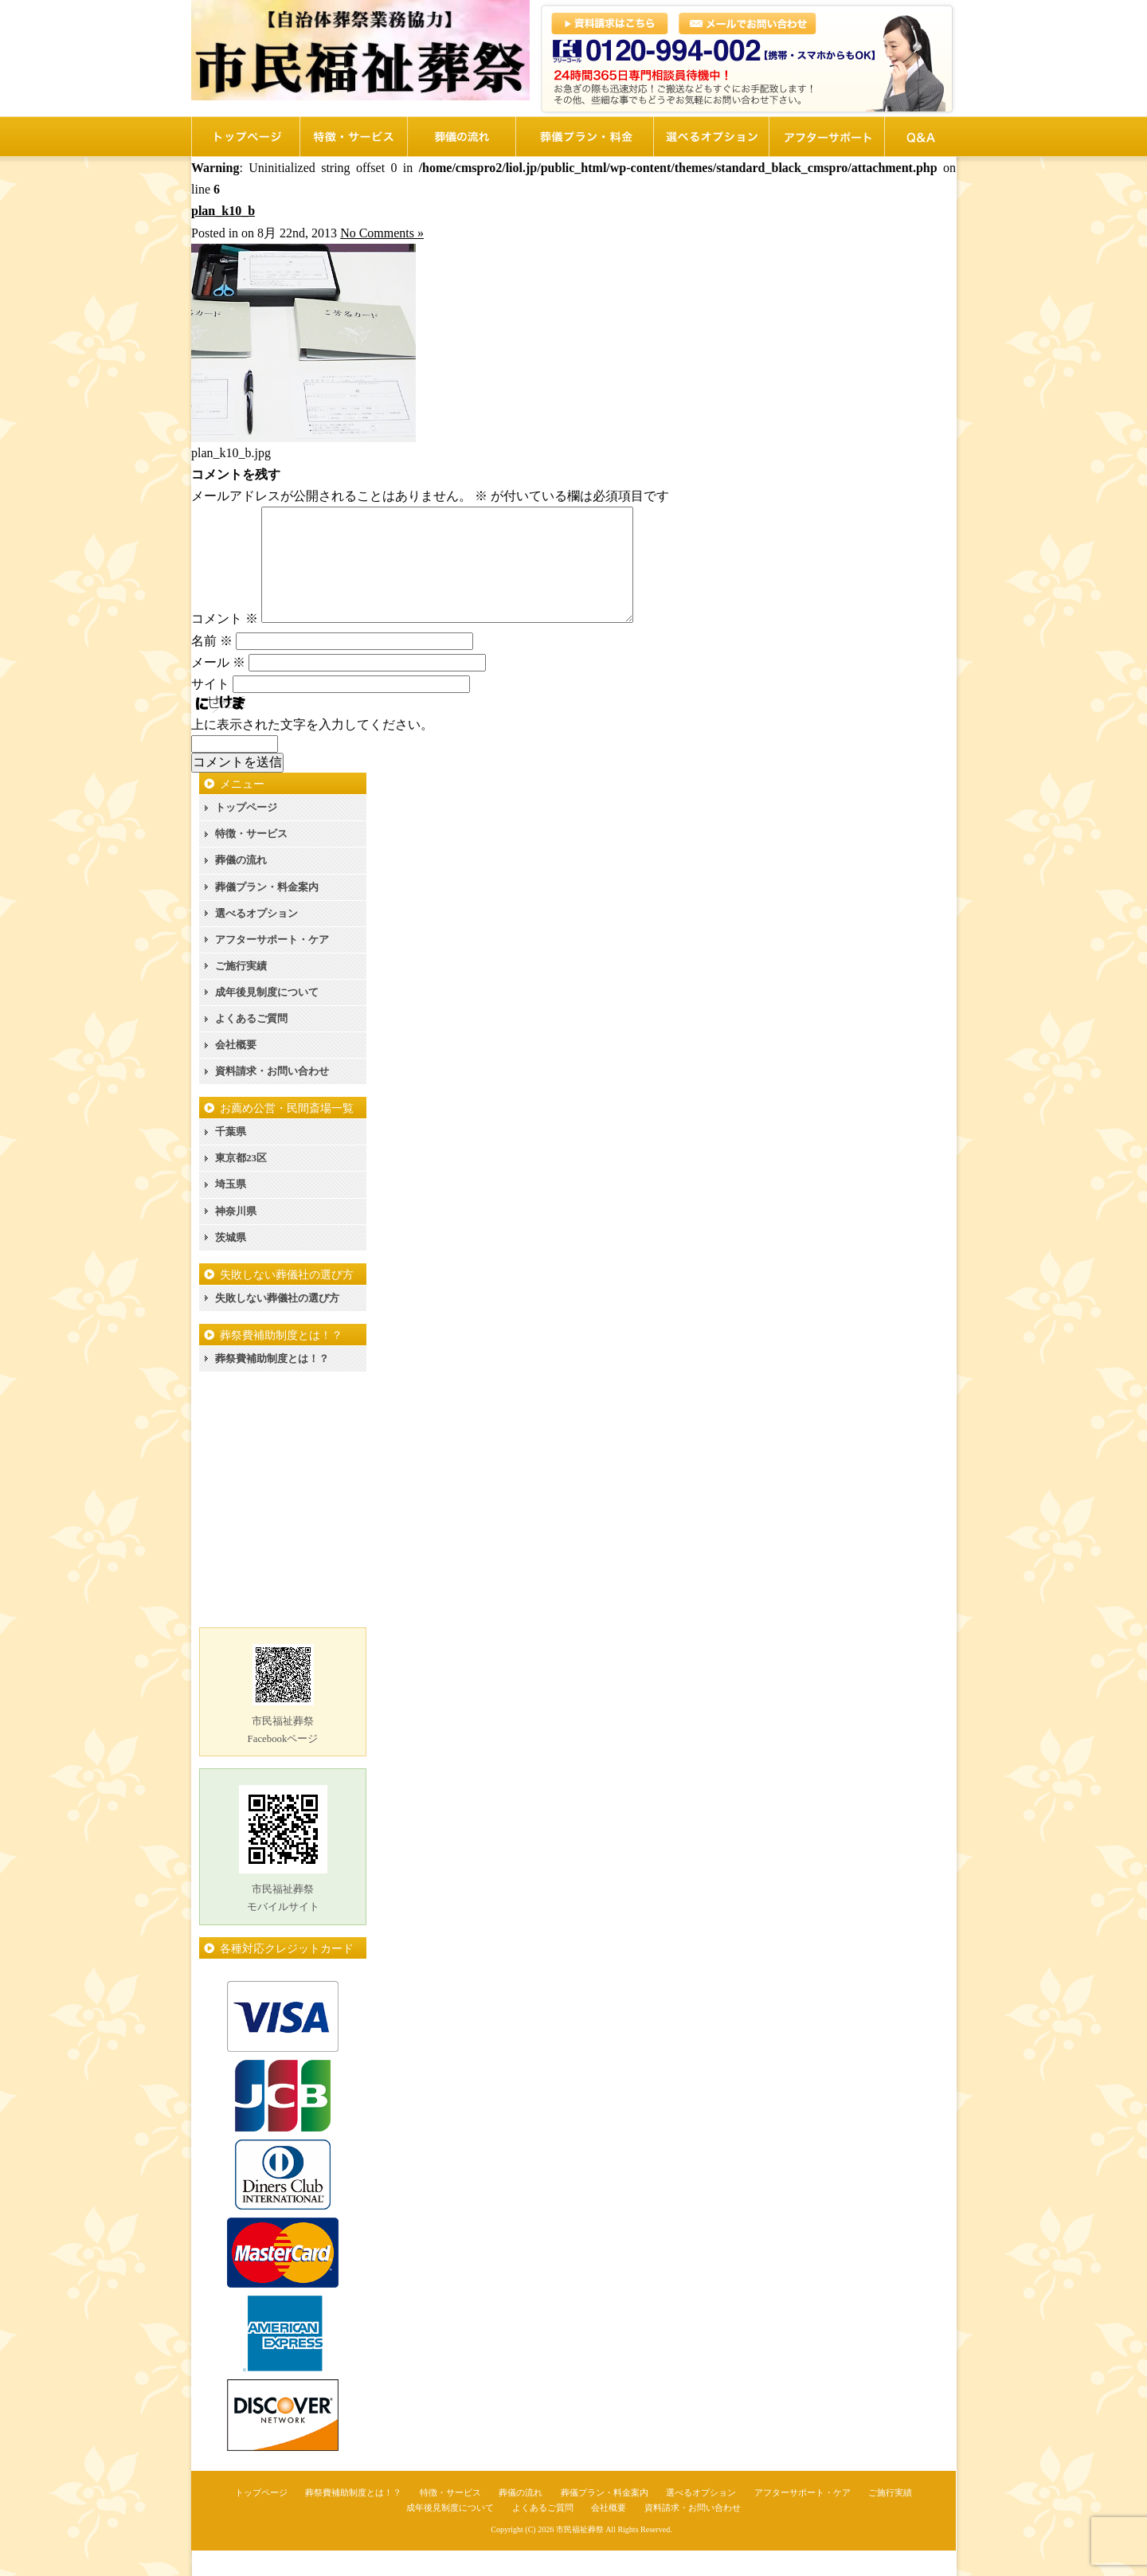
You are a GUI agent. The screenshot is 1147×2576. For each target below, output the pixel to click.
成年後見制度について (267, 1018)
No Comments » (382, 233)
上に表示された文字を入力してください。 (312, 750)
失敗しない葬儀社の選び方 (277, 1323)
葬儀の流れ (241, 885)
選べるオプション (256, 939)
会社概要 (235, 1070)
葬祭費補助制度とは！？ (272, 1384)
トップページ (246, 833)
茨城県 (230, 1263)
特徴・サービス (251, 859)
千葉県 (230, 1157)
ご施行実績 (241, 991)
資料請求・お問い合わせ (272, 1096)
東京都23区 (241, 1183)
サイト (210, 709)
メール (218, 688)
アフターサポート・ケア (272, 965)
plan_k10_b (223, 210)
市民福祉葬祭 (580, 2555)
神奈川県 (235, 1237)
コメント (224, 644)
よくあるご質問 (251, 1044)
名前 (212, 666)
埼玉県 (230, 1210)
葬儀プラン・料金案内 (267, 912)
